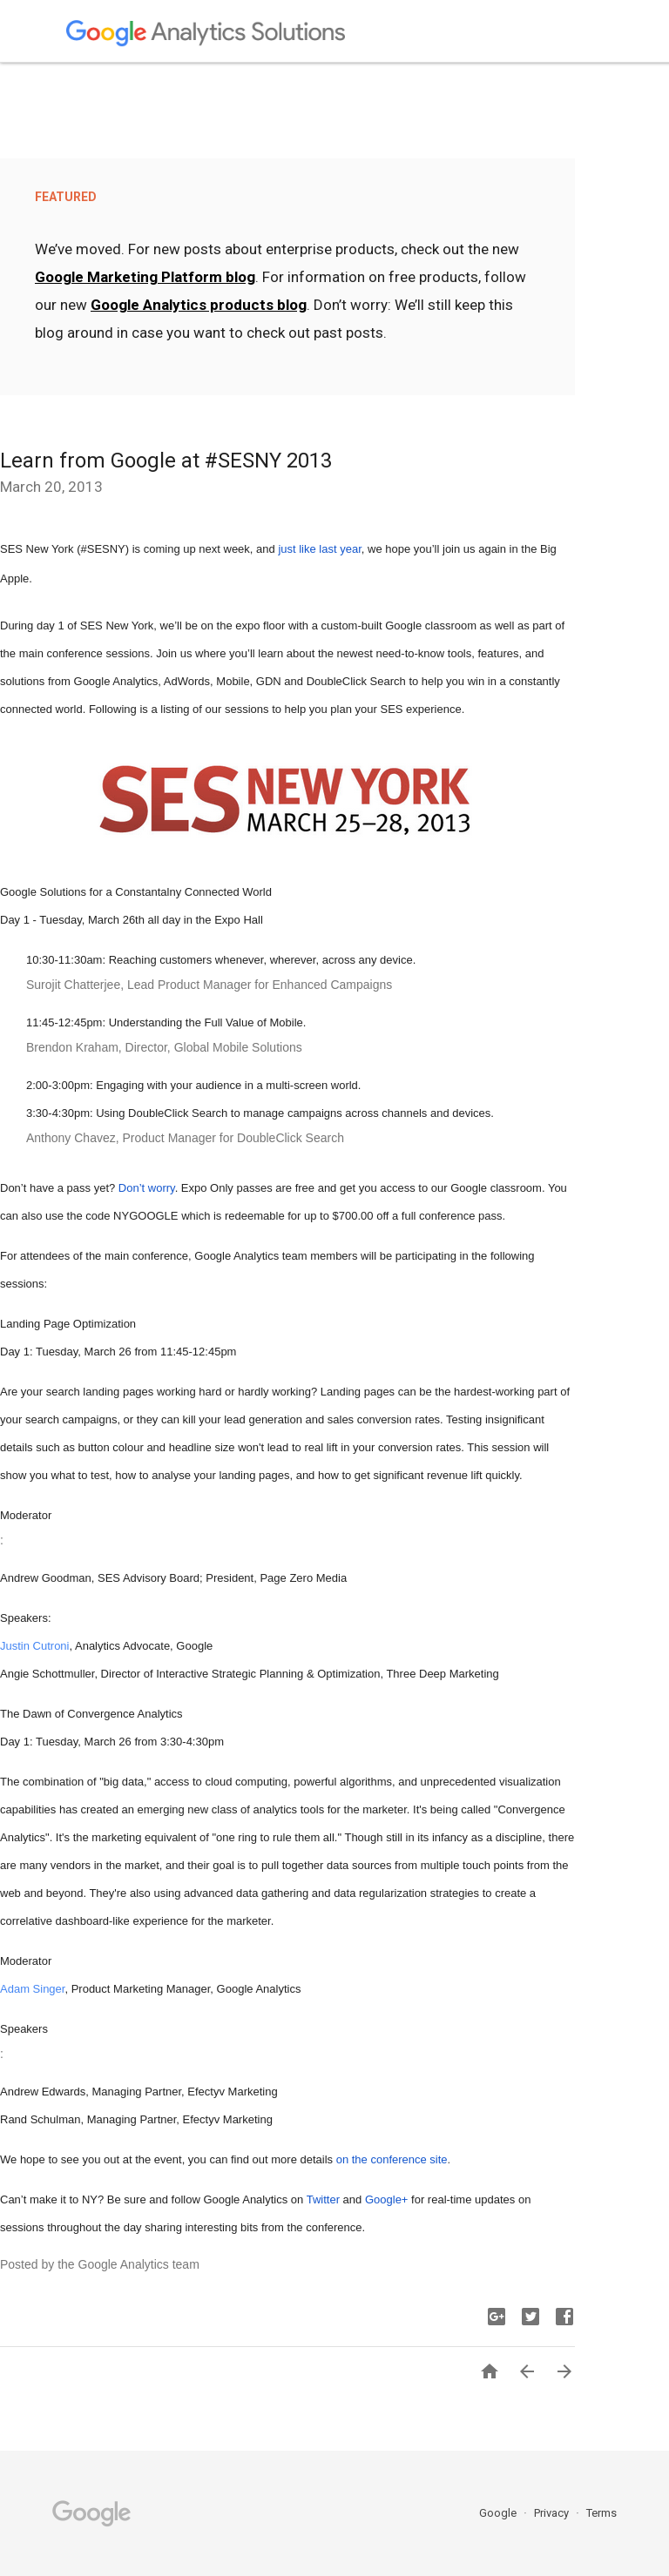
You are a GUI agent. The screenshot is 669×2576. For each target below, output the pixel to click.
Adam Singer (32, 1988)
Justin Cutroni (34, 1645)
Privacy (552, 2512)
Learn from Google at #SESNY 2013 (166, 460)
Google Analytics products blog (199, 304)
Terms (601, 2512)
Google (499, 2512)
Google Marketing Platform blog (145, 277)
